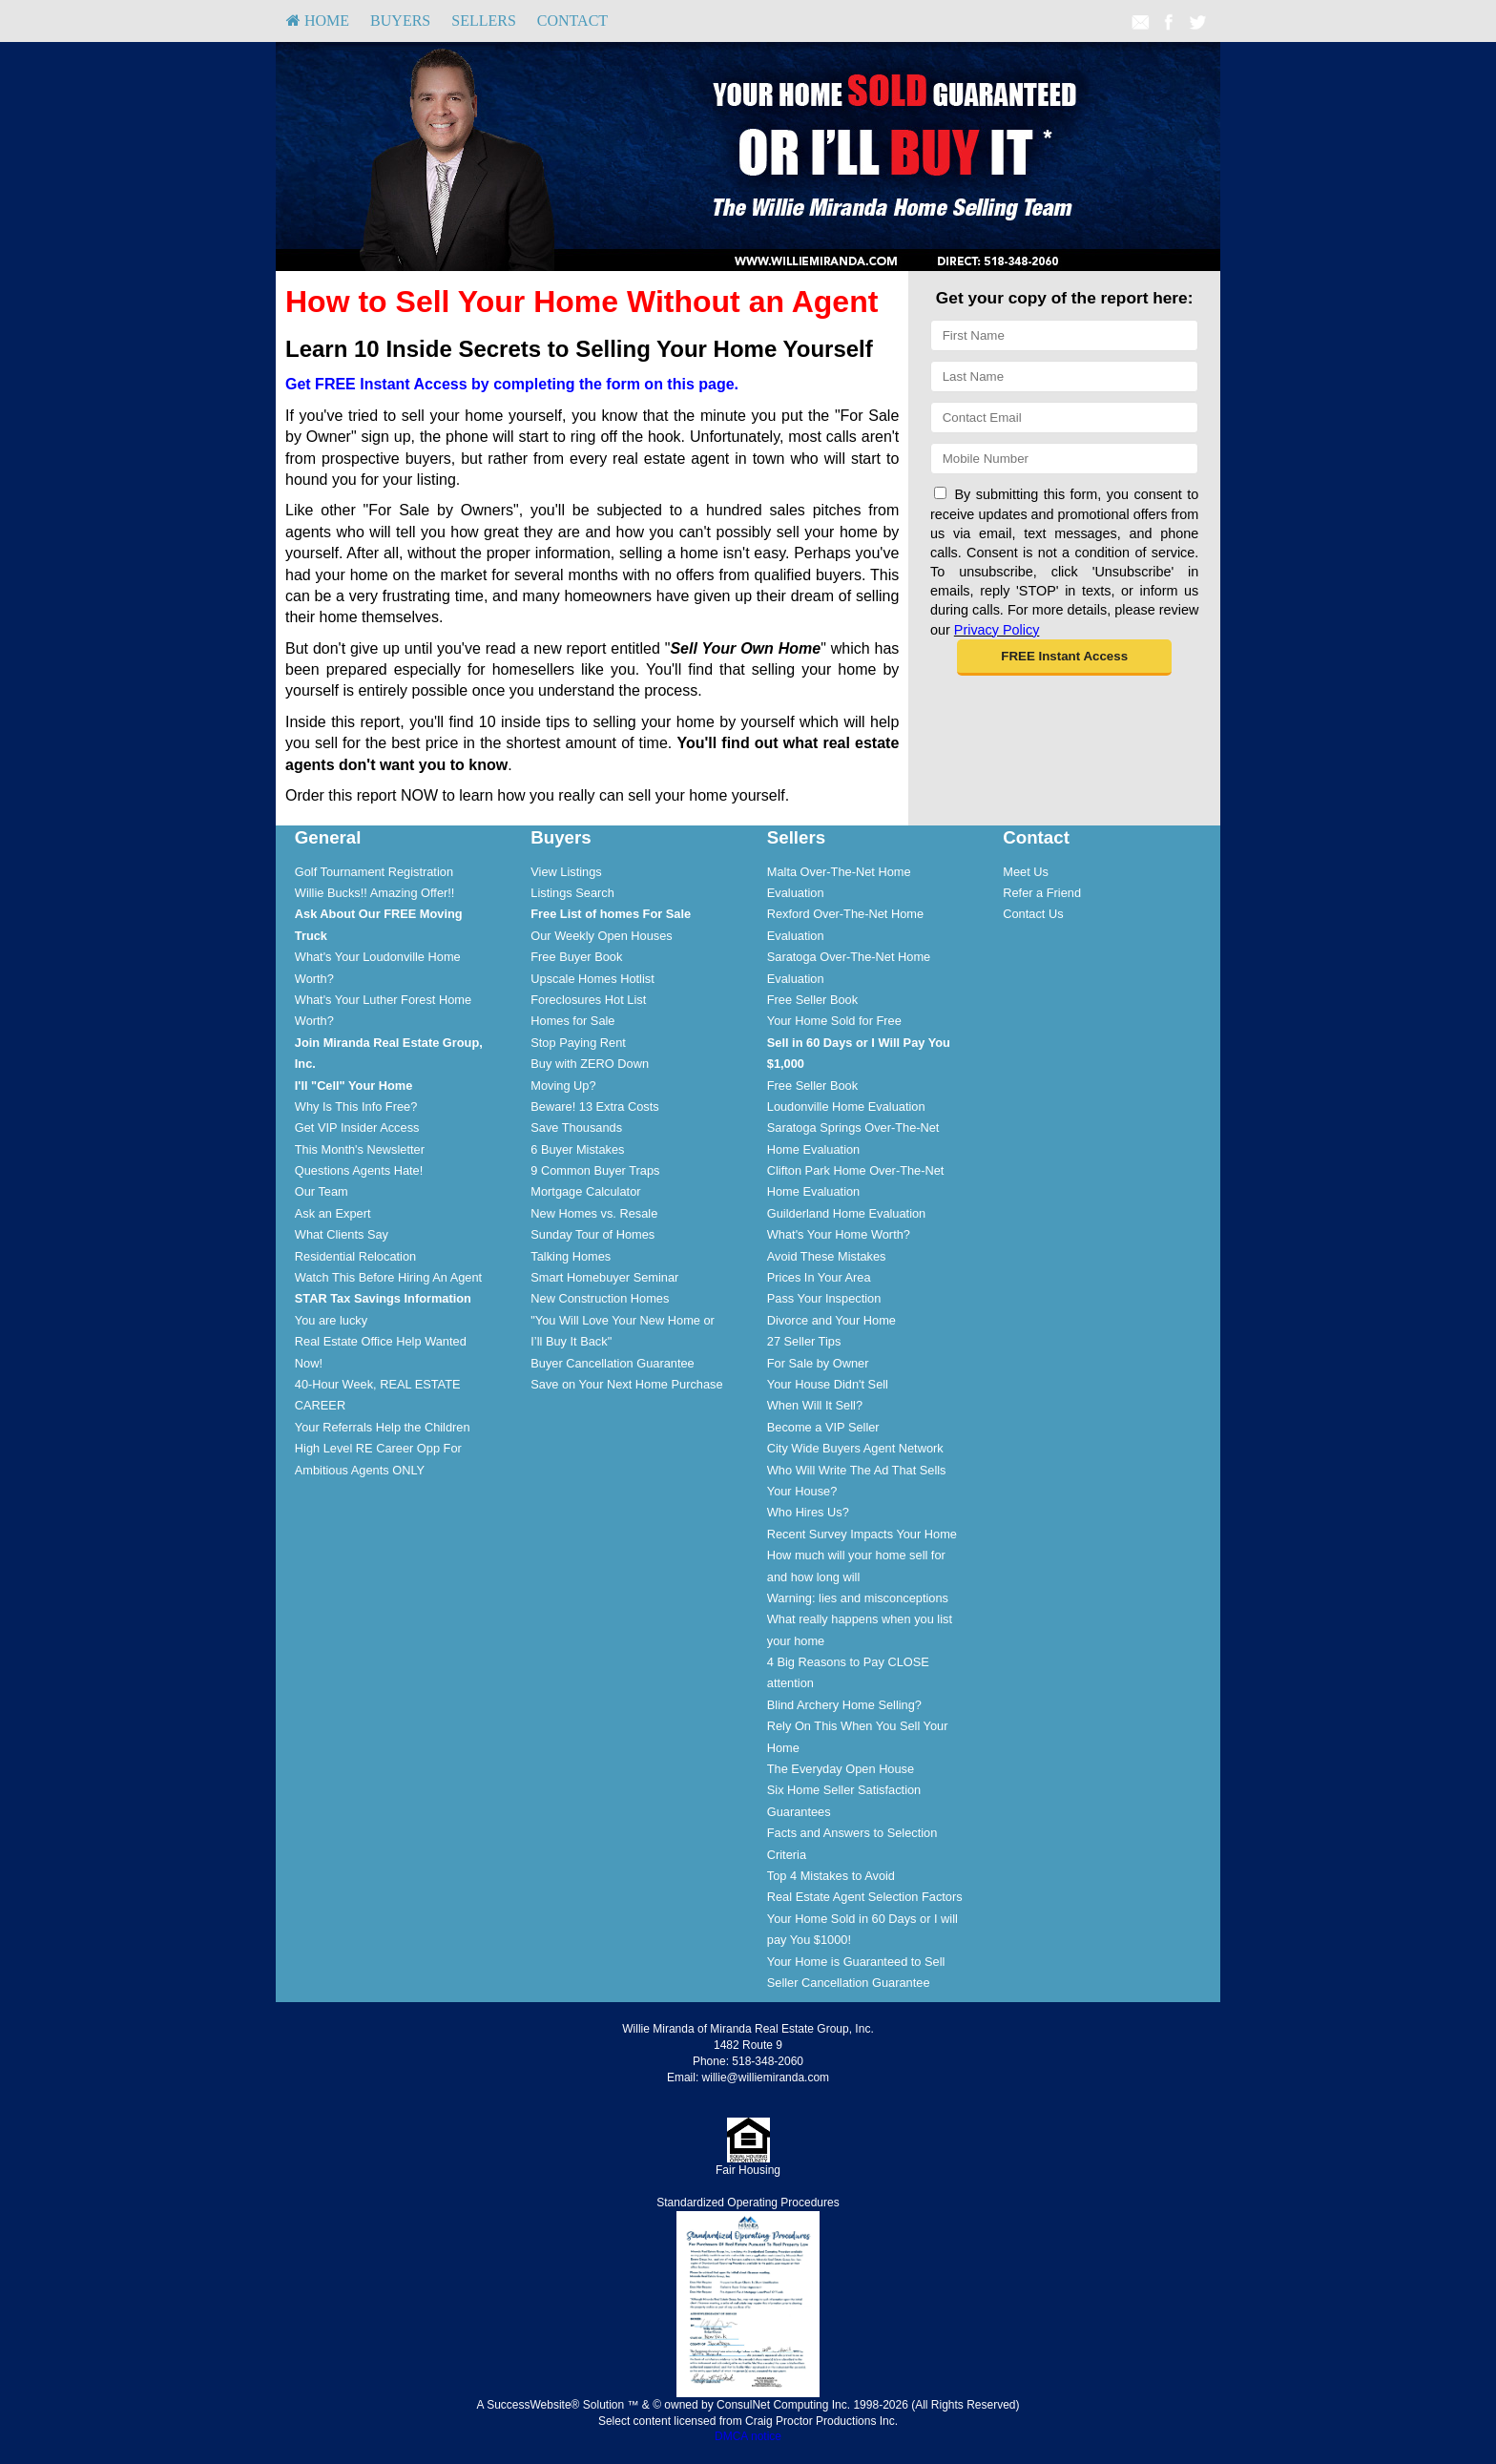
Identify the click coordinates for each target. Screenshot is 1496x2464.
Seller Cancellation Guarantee (848, 1982)
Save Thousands (576, 1127)
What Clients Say (341, 1234)
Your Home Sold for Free (834, 1020)
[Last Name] (1064, 376)
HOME (317, 20)
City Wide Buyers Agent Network (855, 1448)
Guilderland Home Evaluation (846, 1213)
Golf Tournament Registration (374, 872)
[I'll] (354, 1085)
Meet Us (1026, 872)
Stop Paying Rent (578, 1042)
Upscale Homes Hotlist (592, 978)
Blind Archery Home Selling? (844, 1705)
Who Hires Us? (808, 1512)
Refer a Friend (1042, 893)
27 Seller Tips (804, 1341)
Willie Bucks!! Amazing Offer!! (375, 893)
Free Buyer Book (576, 957)
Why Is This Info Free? (356, 1106)
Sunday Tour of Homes (592, 1234)
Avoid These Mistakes (826, 1256)
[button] (1064, 657)
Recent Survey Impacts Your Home (862, 1534)
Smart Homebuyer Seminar (604, 1277)
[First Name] (1064, 335)
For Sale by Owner (818, 1363)
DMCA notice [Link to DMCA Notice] (748, 2436)
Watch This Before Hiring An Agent (388, 1277)
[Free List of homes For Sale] (610, 914)
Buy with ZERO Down (589, 1063)
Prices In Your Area (819, 1277)
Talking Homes (570, 1256)
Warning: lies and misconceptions (857, 1598)
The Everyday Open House (840, 1769)
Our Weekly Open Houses (601, 936)
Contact (572, 20)
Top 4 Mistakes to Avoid (831, 1876)
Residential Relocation (355, 1256)
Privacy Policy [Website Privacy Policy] (997, 629)
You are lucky (331, 1320)
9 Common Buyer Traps (594, 1170)
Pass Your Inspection (824, 1298)
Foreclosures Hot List (588, 999)
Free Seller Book (812, 999)
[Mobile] (1064, 458)
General (328, 837)
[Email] (1064, 417)
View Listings (565, 872)
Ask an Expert (333, 1213)
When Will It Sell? (814, 1405)
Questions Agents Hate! (359, 1170)
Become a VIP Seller (823, 1427)
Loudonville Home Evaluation (846, 1106)
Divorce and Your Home (831, 1320)
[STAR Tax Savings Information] (383, 1298)
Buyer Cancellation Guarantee (612, 1363)
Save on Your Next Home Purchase (626, 1384)
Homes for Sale (572, 1020)
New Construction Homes (599, 1298)
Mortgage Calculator (585, 1191)
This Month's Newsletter (360, 1149)
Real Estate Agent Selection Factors (865, 1897)
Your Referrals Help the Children (382, 1427)
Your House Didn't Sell (827, 1384)
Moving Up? (562, 1085)
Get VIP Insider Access (357, 1127)
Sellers (483, 20)
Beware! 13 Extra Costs (594, 1106)
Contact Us (1033, 914)
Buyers (400, 20)
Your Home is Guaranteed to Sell (856, 1961)
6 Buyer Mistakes (577, 1149)
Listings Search (572, 893)
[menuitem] (318, 21)
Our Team (321, 1191)
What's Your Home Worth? (838, 1234)
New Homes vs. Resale (593, 1213)
